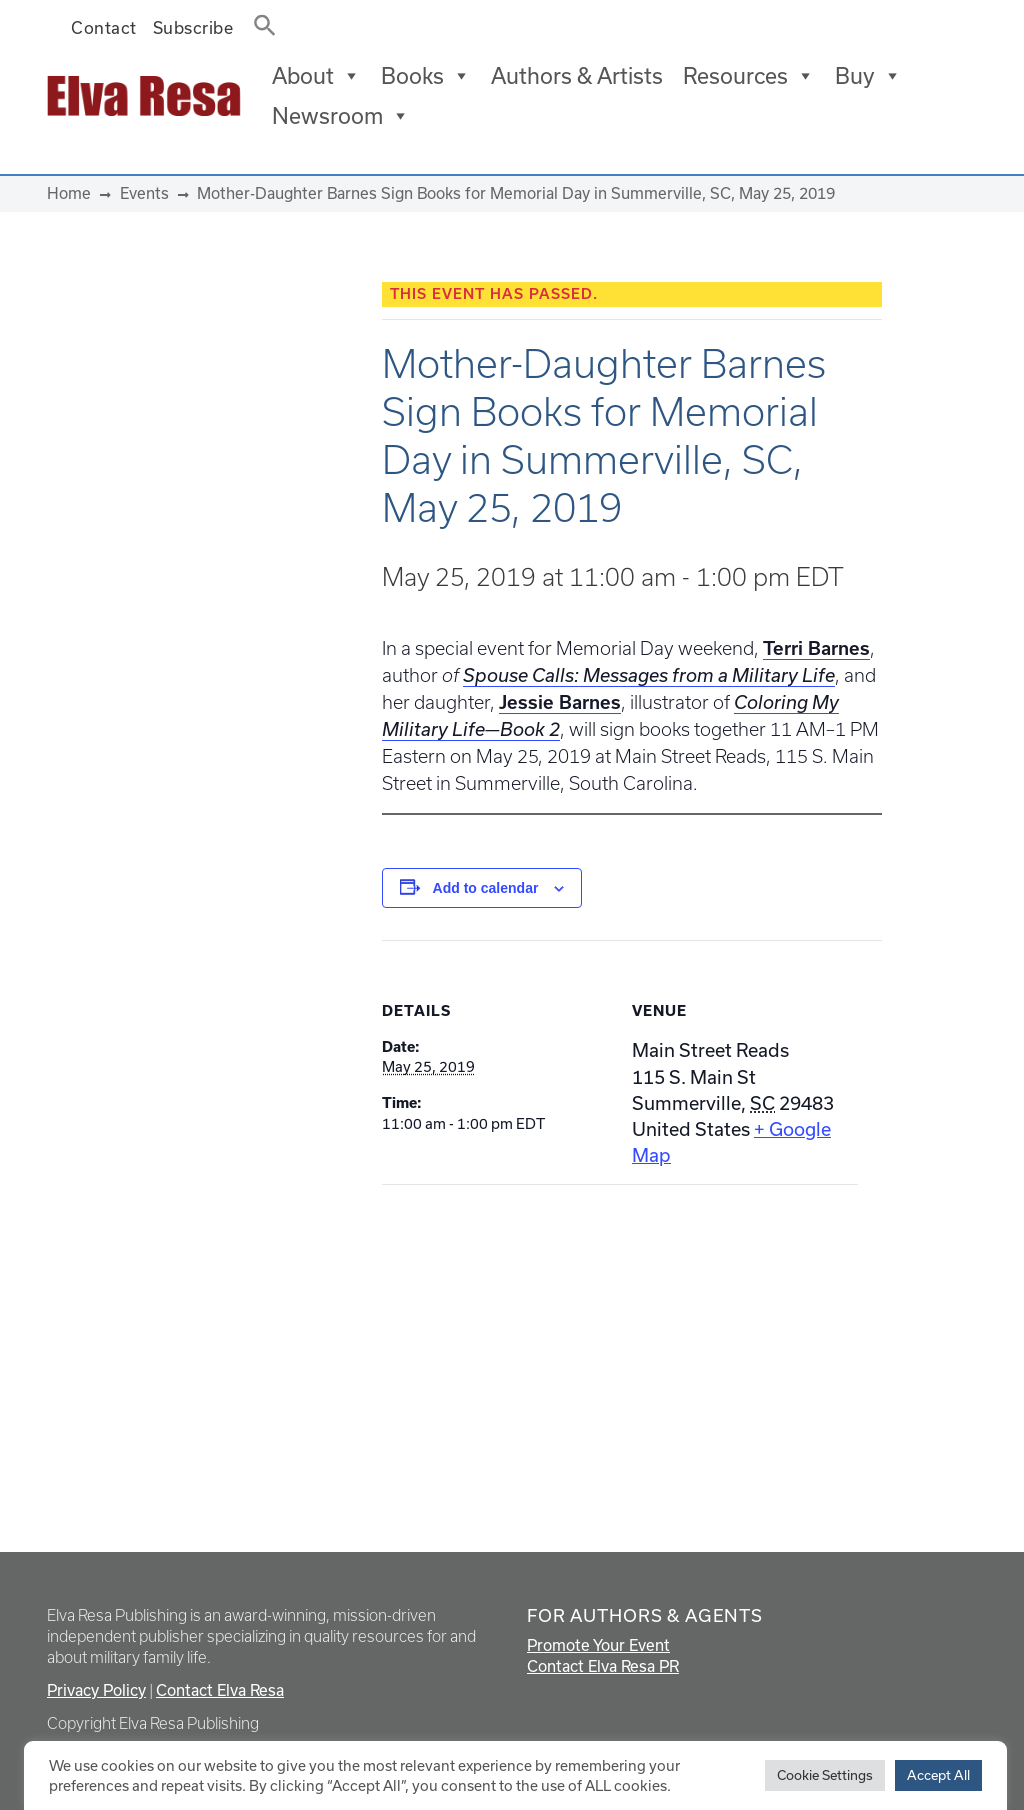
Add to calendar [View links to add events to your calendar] (486, 888)
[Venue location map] (487, 1322)
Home (69, 193)
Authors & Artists (577, 75)
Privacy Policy (96, 1690)
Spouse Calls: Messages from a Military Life (649, 675)
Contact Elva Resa (220, 1690)
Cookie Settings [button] (825, 1775)
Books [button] (426, 76)
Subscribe (193, 27)
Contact (104, 27)
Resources (749, 76)
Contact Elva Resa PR (603, 1666)
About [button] (316, 76)
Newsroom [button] (341, 116)
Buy (868, 76)
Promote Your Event (598, 1645)
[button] (259, 21)
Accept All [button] (938, 1775)
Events (144, 193)
